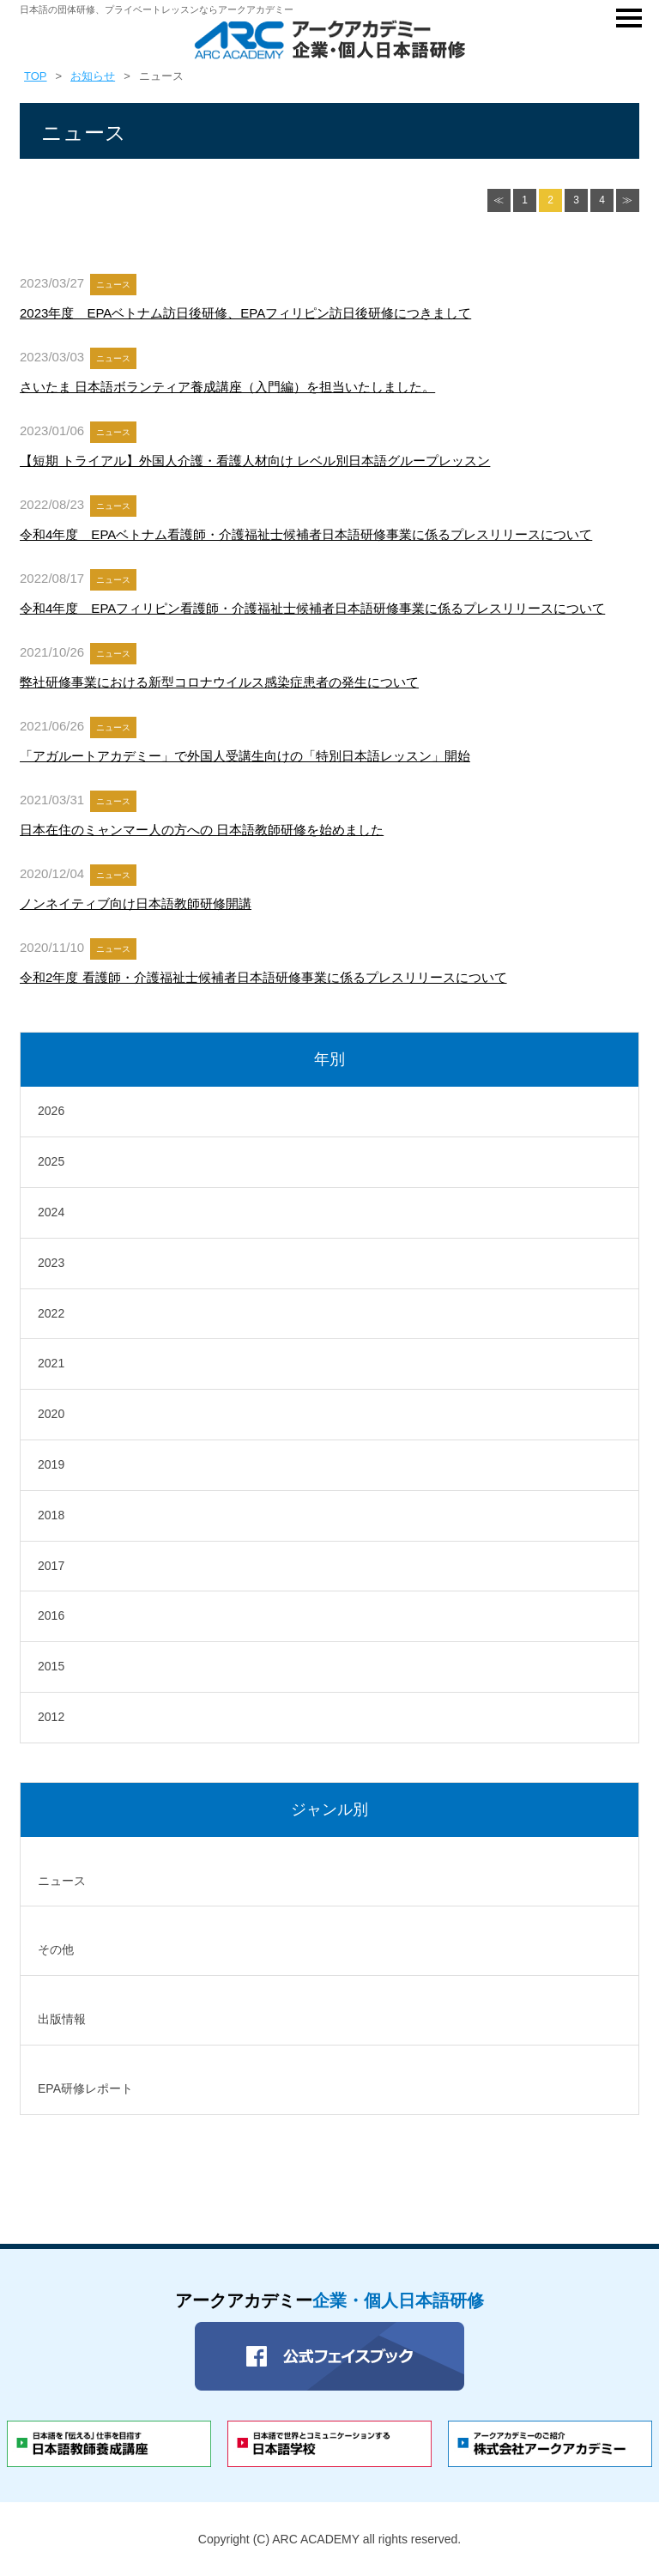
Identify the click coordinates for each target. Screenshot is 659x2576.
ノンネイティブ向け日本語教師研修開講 (135, 903)
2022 (51, 1313)
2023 (51, 1263)
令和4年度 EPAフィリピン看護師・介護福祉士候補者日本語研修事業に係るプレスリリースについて (312, 608)
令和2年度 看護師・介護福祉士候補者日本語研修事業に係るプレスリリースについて (263, 977)
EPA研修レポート (85, 2088)
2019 (51, 1464)
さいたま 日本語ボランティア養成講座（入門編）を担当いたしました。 (227, 386)
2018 (51, 1515)
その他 (56, 1949)
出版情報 (62, 2019)
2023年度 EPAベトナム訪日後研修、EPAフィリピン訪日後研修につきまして (245, 313)
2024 (51, 1212)
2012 (51, 1717)
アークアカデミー (329, 2300)
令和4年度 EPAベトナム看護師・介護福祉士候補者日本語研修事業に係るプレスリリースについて (306, 534)
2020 (51, 1414)
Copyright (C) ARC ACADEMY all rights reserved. (329, 2539)
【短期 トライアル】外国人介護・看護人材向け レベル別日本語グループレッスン (255, 460)
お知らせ (92, 76)
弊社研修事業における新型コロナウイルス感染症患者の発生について (219, 682)
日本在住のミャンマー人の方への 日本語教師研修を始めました (202, 829)
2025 (51, 1161)
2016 (51, 1615)
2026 (51, 1111)
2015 (51, 1666)
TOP (35, 76)
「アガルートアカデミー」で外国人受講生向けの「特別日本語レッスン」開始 (245, 756)
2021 (51, 1363)
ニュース (62, 1881)
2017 (51, 1566)
